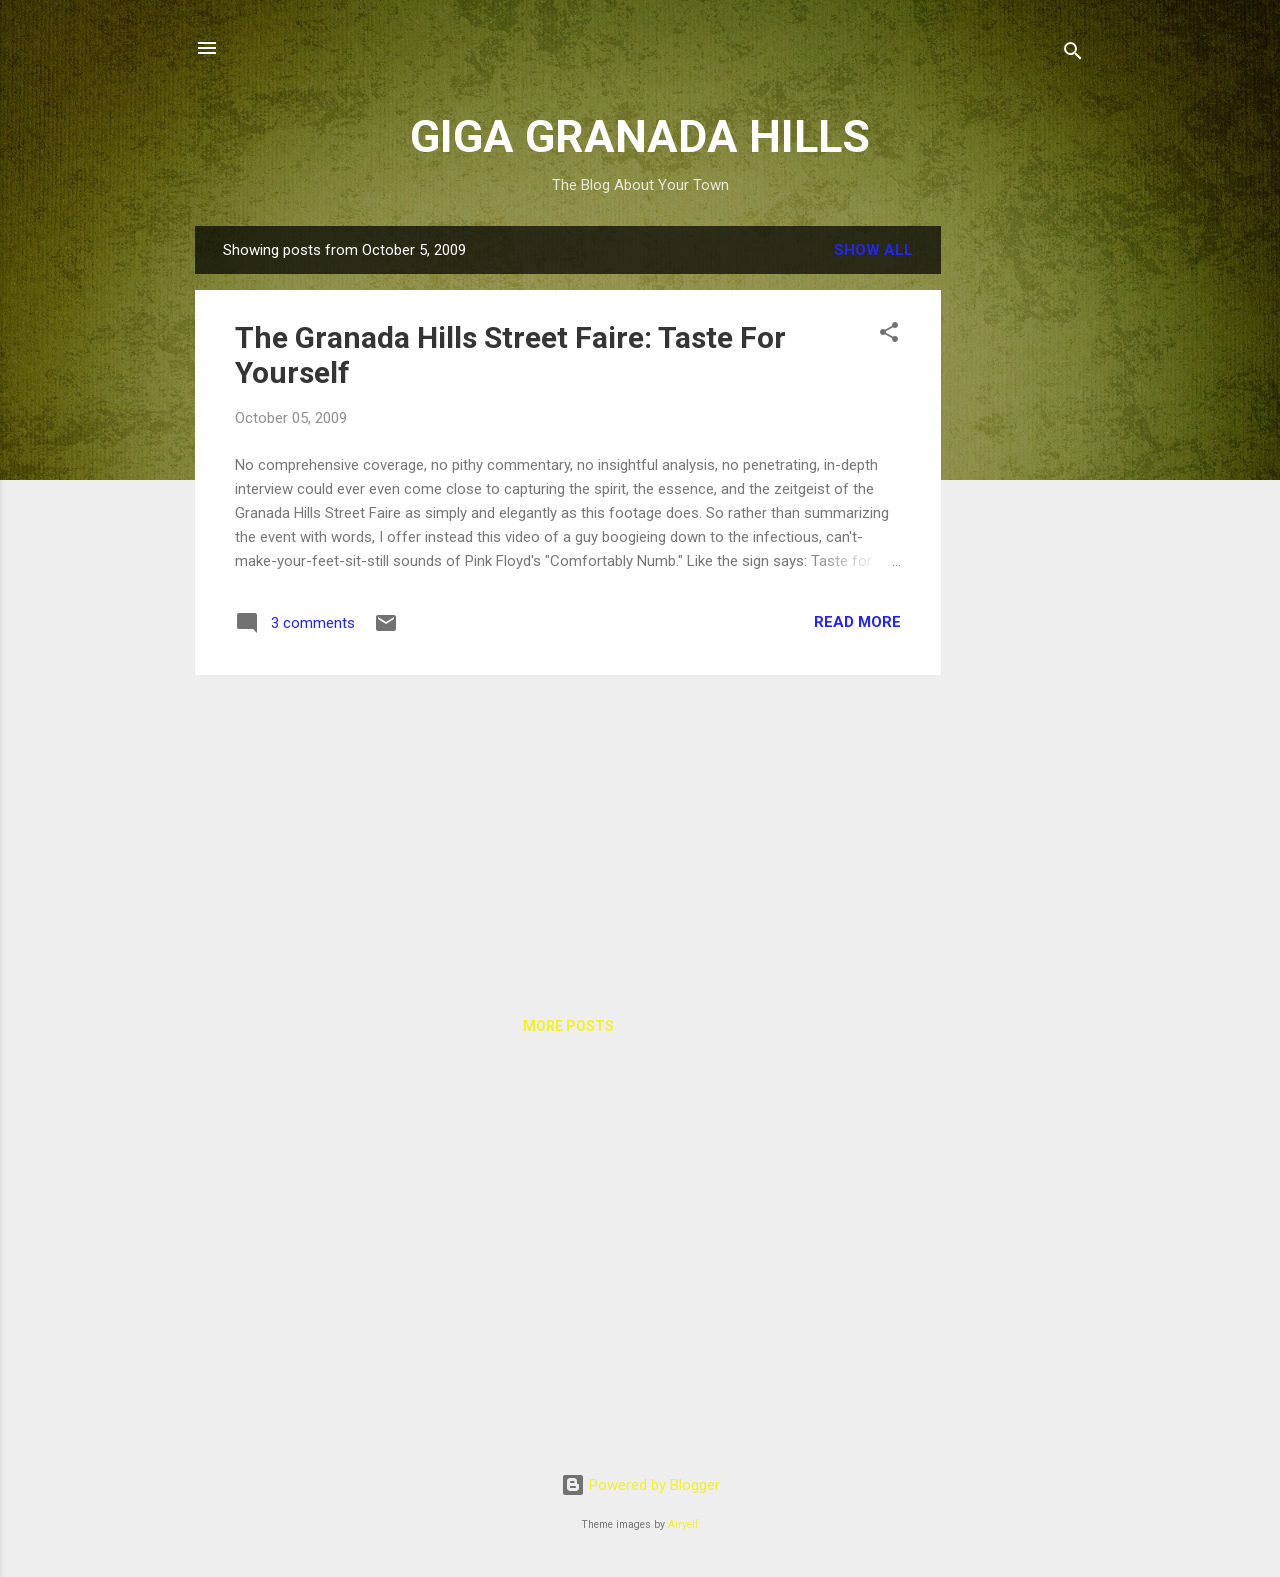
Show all (873, 250)
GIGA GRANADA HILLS (640, 136)
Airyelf (683, 1524)
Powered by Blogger (640, 1485)
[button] (889, 335)
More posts (568, 1026)
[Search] (1073, 54)
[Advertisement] (1021, 526)
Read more (857, 622)
